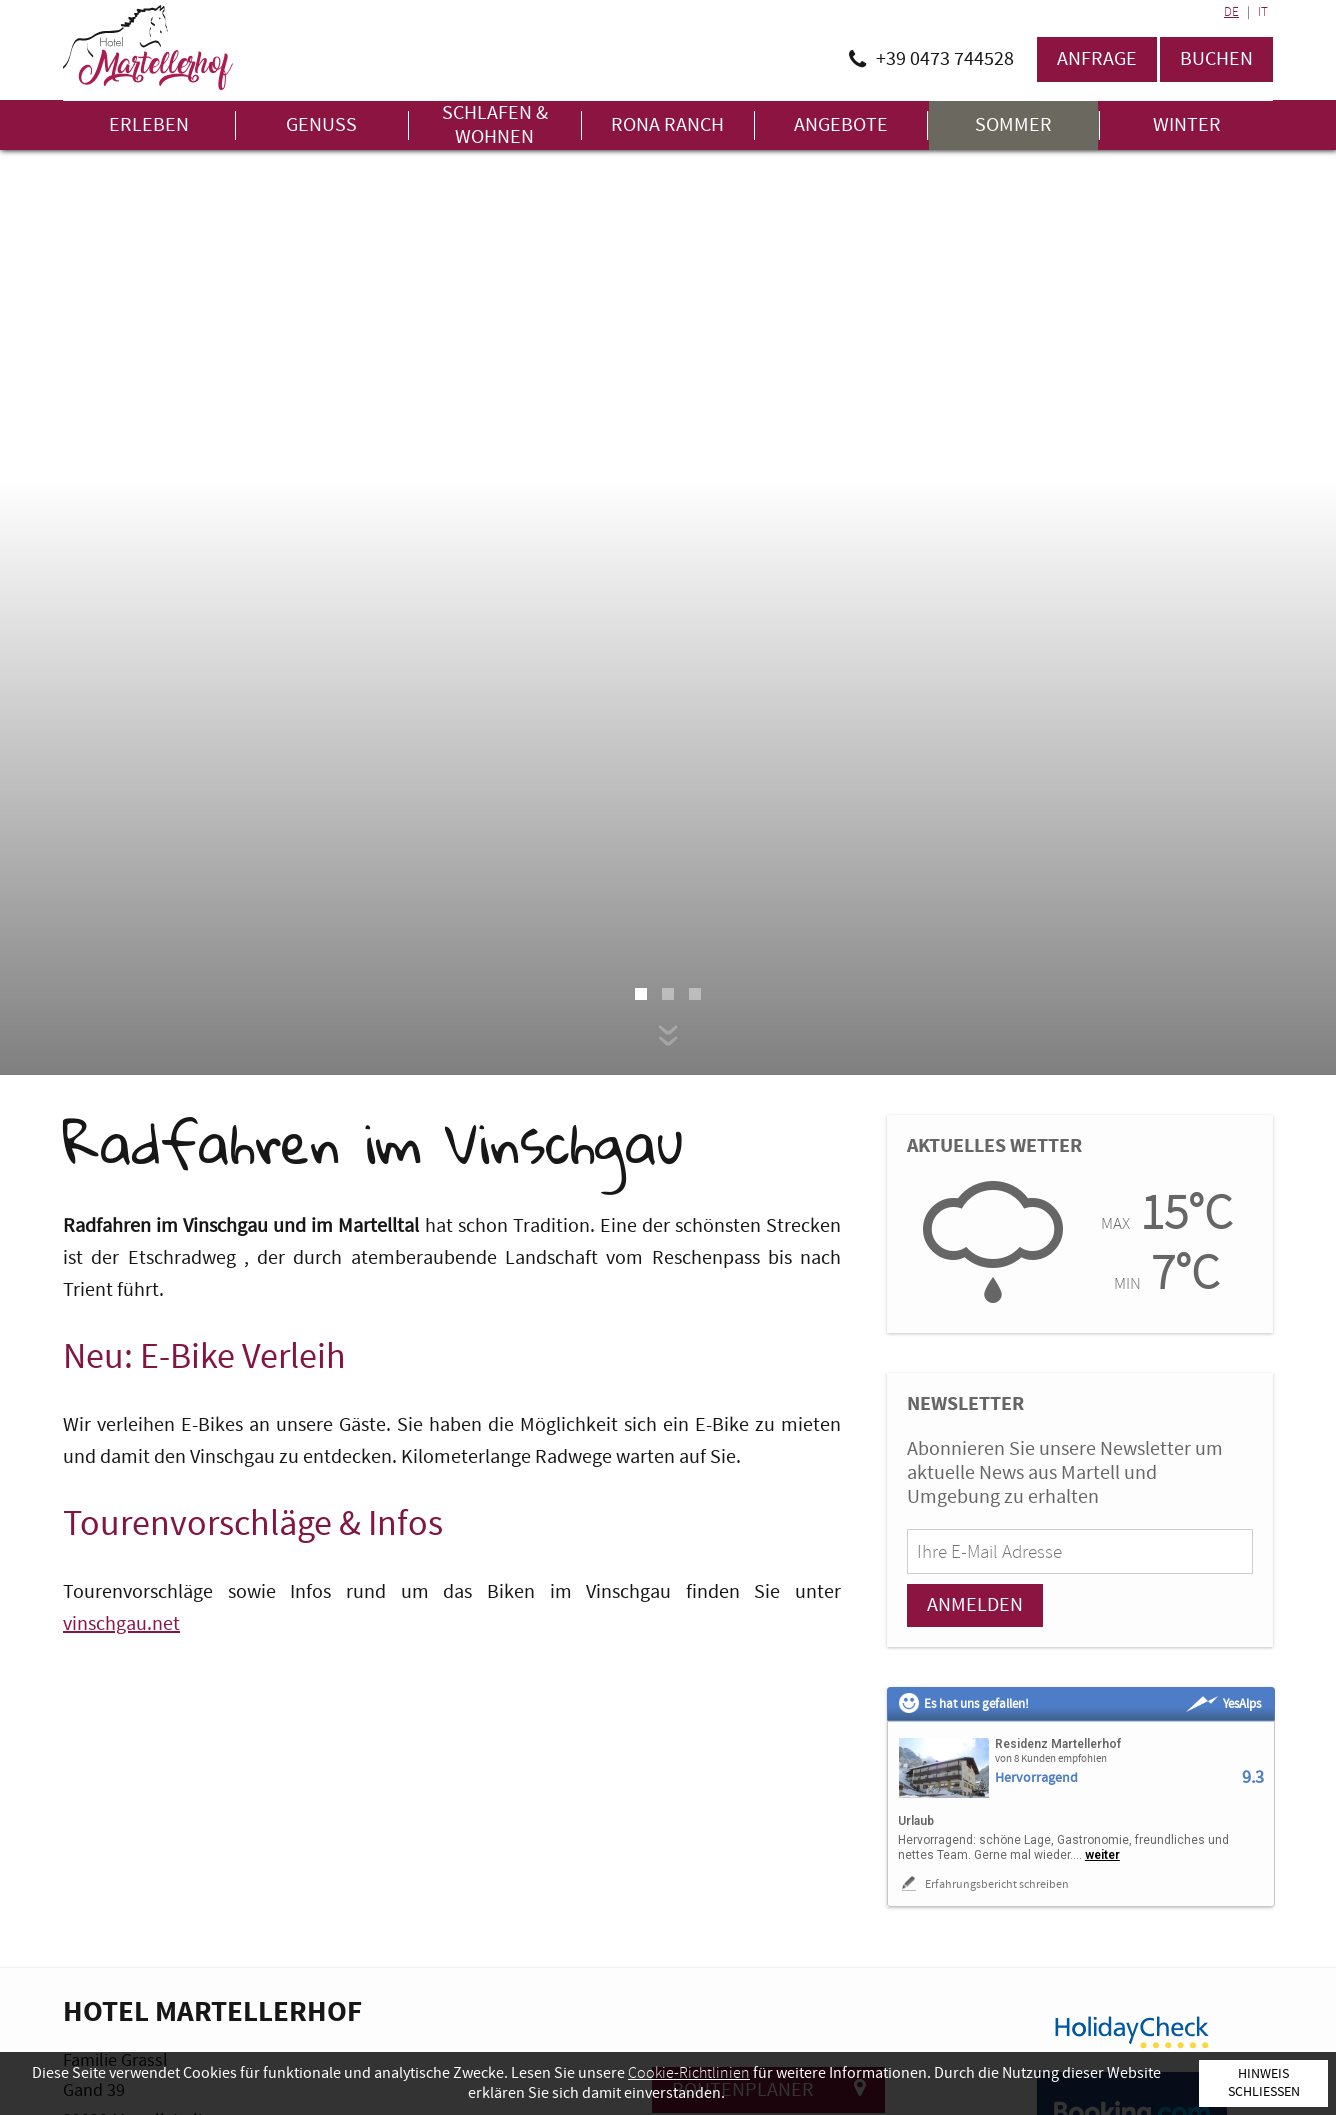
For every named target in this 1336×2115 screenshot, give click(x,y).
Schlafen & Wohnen (495, 125)
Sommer (1013, 125)
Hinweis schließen (1264, 2082)
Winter (1187, 125)
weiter (1102, 1855)
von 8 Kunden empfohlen (1051, 1759)
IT (1263, 12)
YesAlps (1223, 1704)
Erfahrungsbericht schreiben (983, 1884)
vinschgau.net (121, 1624)
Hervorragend (1036, 1778)
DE (1231, 12)
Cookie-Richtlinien (689, 2073)
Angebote (841, 125)
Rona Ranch (667, 125)
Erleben (149, 125)
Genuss (321, 125)
